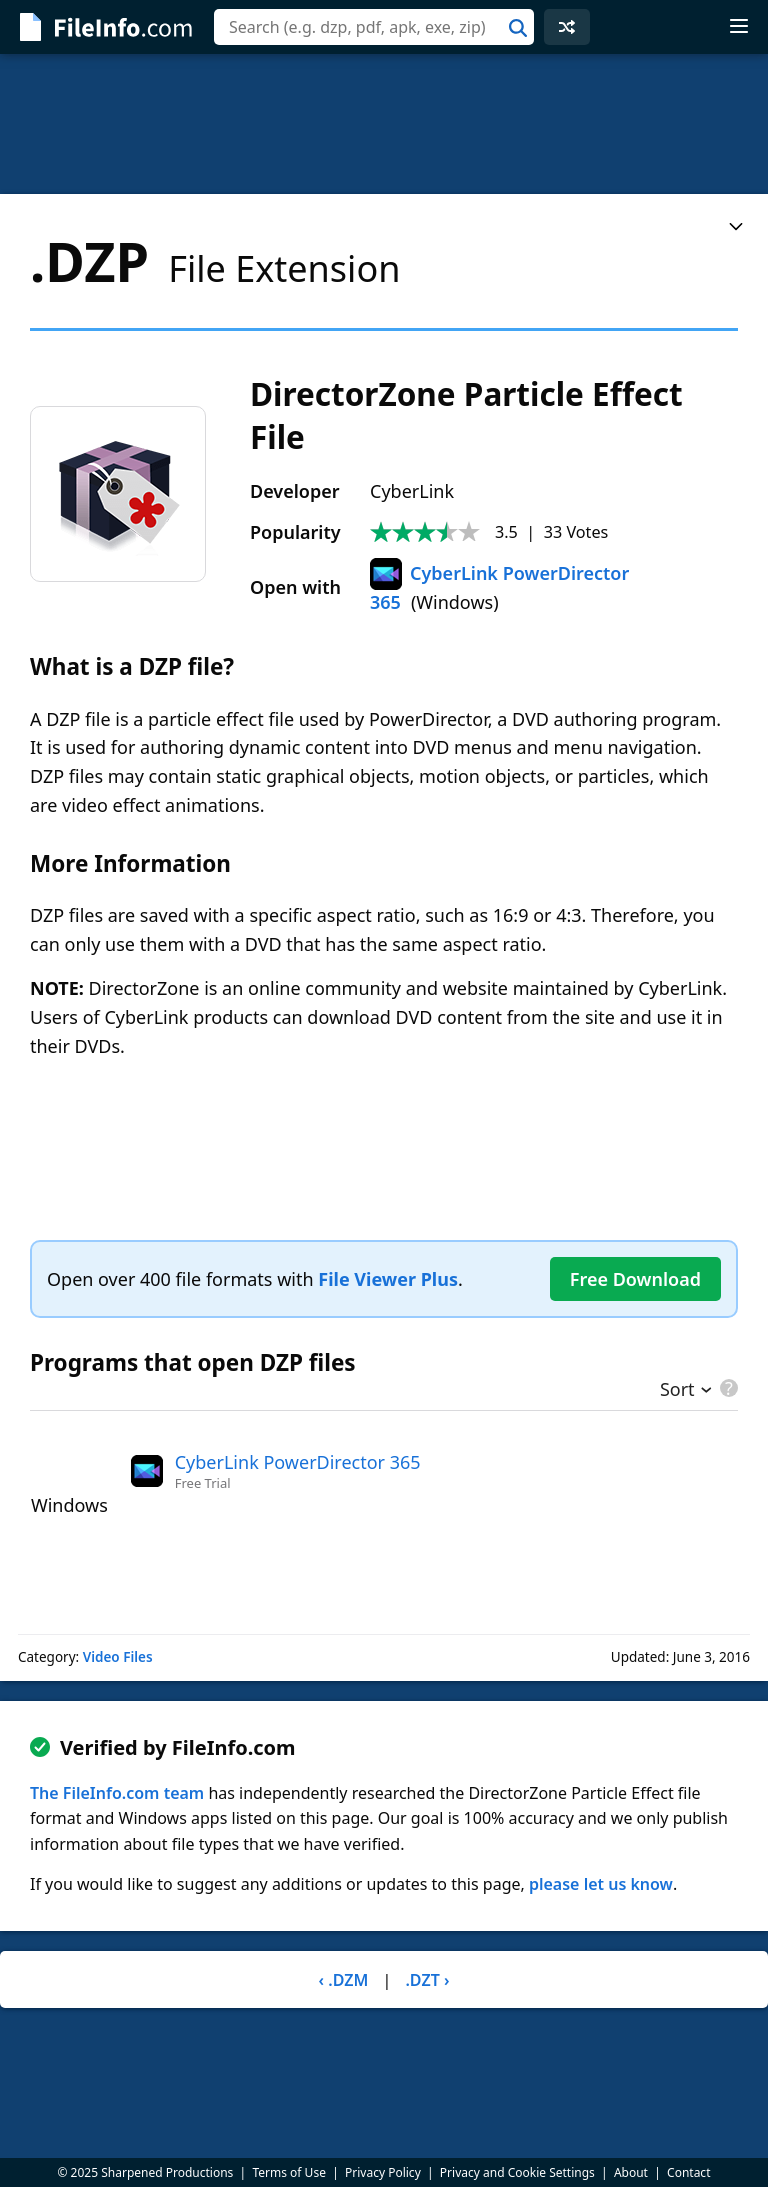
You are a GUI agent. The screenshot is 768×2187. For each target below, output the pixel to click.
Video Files (118, 1657)
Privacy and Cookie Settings (517, 2172)
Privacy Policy (383, 2172)
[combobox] (374, 27)
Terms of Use (288, 2172)
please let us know (601, 1884)
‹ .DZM (344, 1980)
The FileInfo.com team (117, 1793)
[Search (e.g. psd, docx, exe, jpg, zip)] (374, 27)
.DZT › (427, 1980)
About (631, 2172)
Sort (677, 1391)
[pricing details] (727, 1388)
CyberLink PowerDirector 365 (298, 1462)
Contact (688, 2172)
